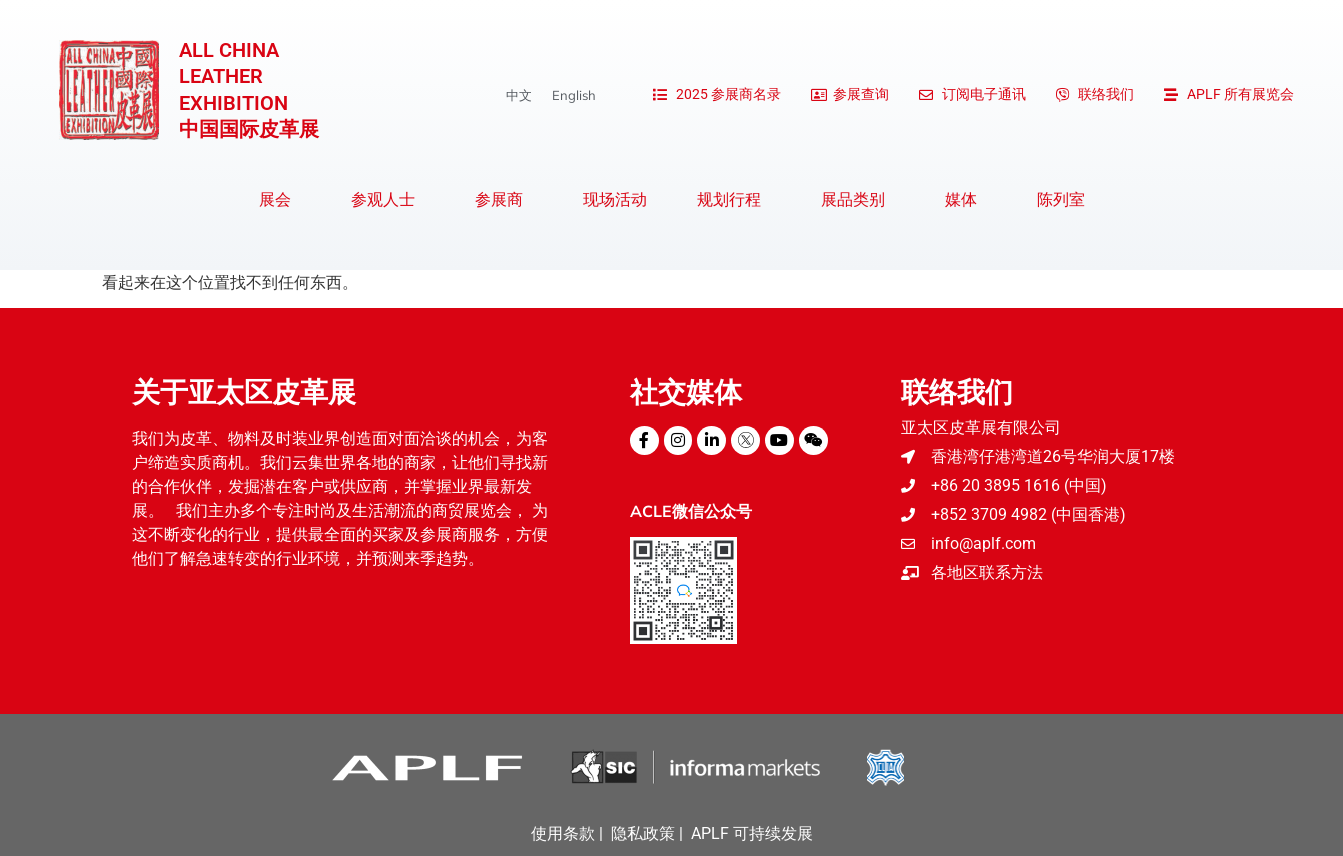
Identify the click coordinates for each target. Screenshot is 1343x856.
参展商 (504, 200)
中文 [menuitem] (519, 95)
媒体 (966, 200)
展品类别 (858, 200)
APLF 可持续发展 (752, 833)
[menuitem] (519, 95)
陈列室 (1061, 199)
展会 (280, 200)
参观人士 (388, 200)
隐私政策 (643, 833)
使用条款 (563, 833)
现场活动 (615, 199)
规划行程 (734, 200)
